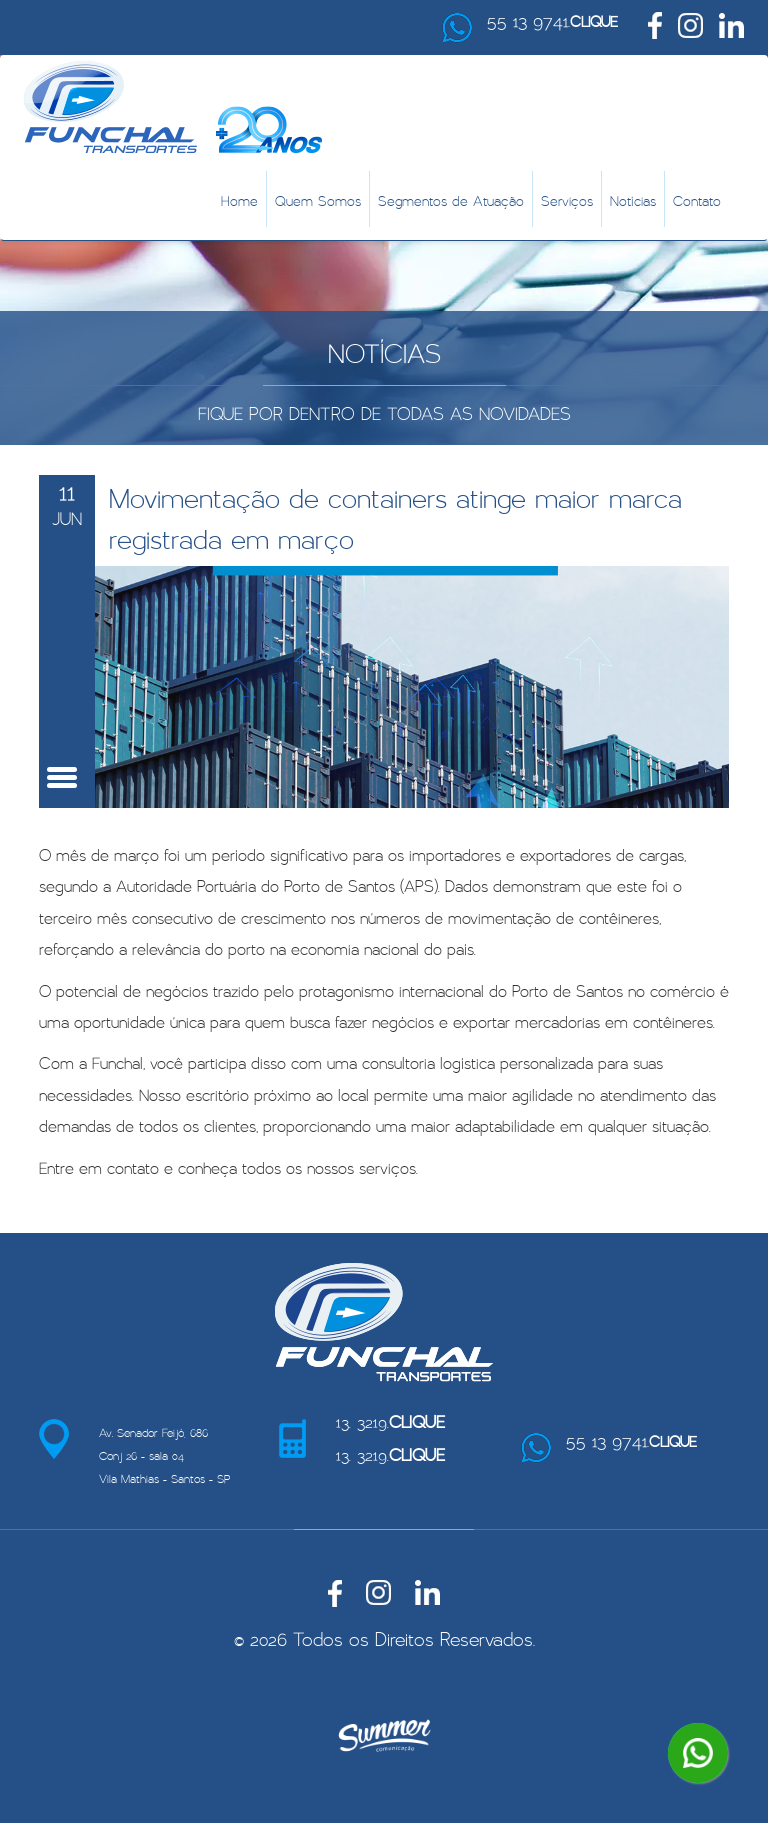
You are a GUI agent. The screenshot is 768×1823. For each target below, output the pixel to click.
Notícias (633, 199)
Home (239, 199)
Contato (697, 199)
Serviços (567, 199)
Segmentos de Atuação (451, 199)
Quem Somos (318, 199)
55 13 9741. (552, 18)
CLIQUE (594, 19)
